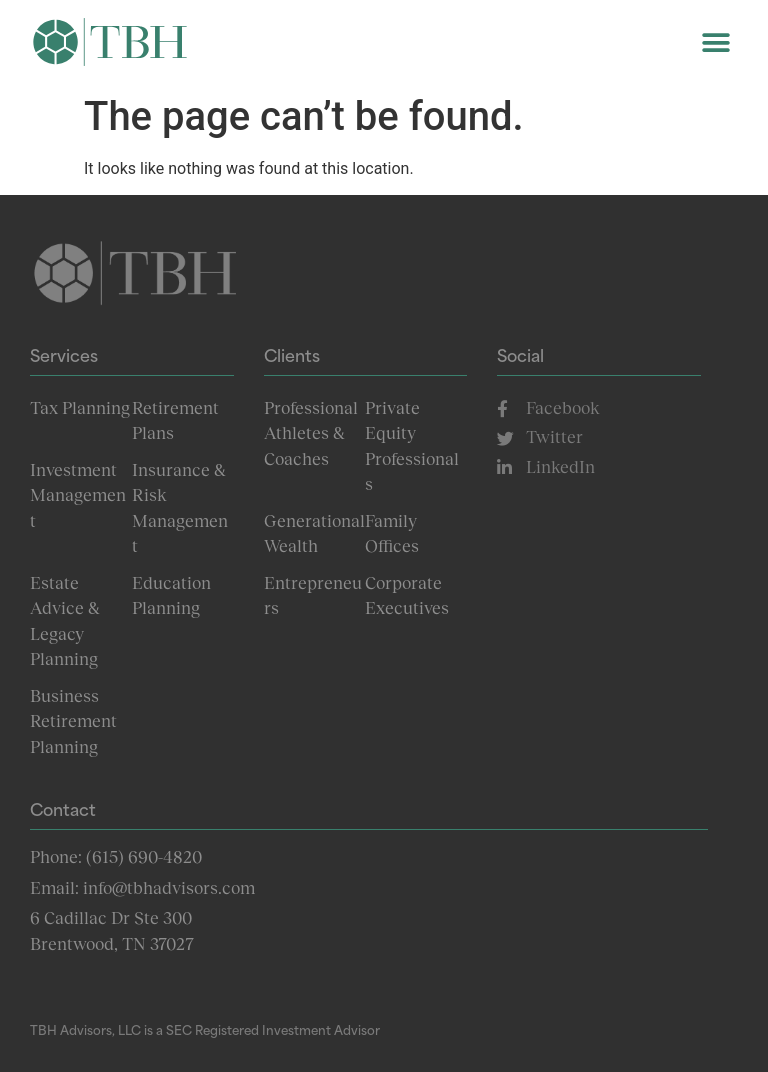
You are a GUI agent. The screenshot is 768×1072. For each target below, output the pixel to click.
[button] (715, 42)
